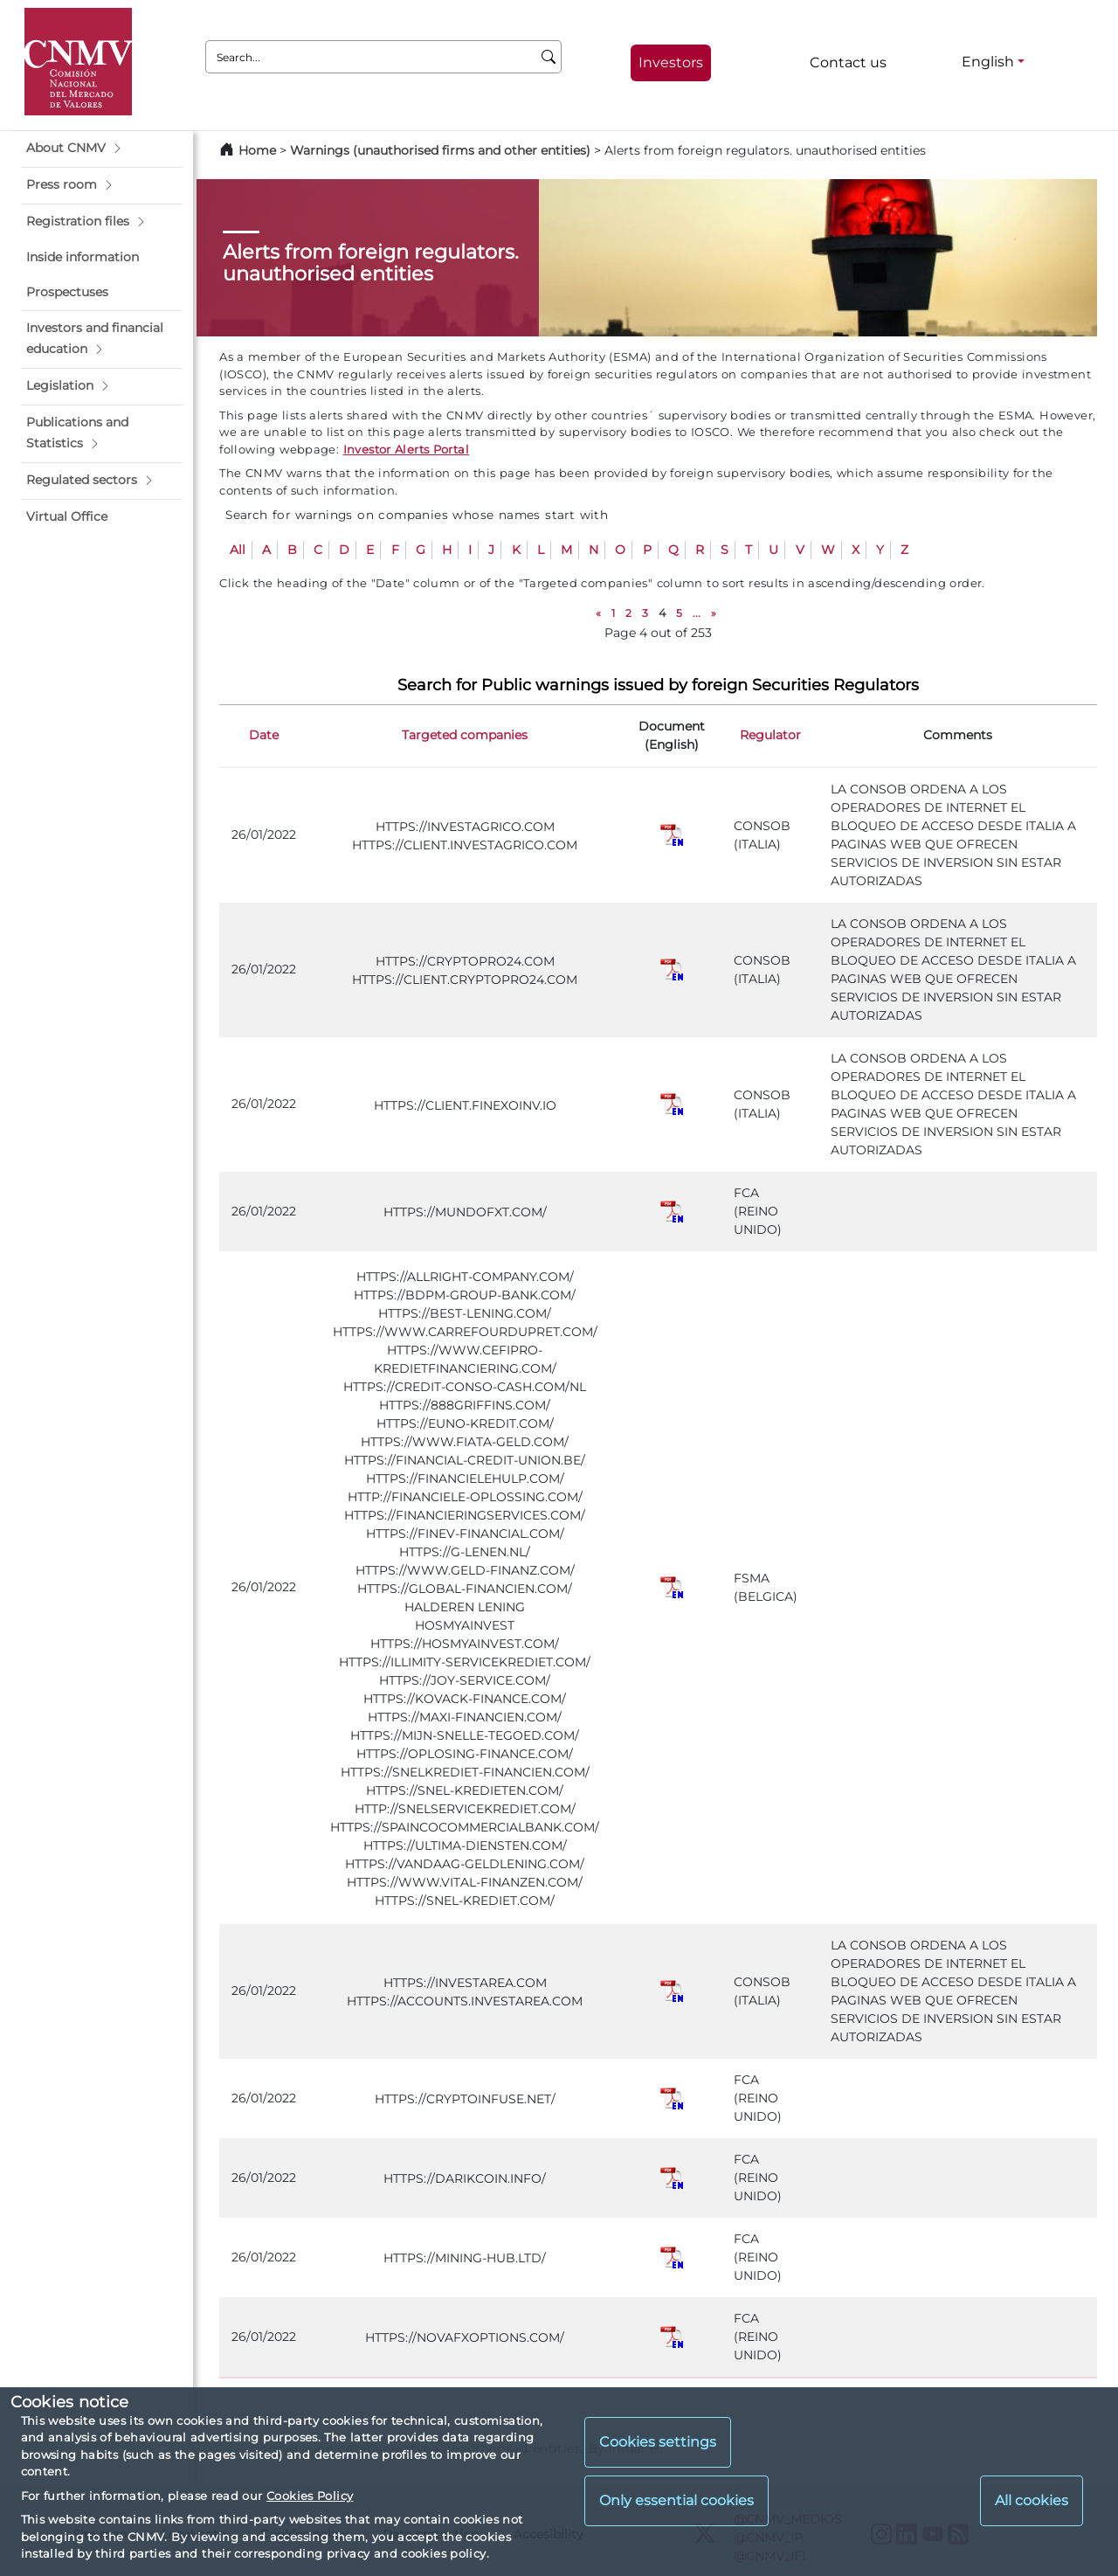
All (237, 549)
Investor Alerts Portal (406, 449)
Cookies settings (657, 2442)
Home (257, 150)
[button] (102, 148)
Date (264, 735)
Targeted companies (465, 735)
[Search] (549, 56)
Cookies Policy (309, 2496)
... (696, 613)
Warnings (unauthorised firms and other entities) (440, 150)
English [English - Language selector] (988, 61)
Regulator (770, 735)
